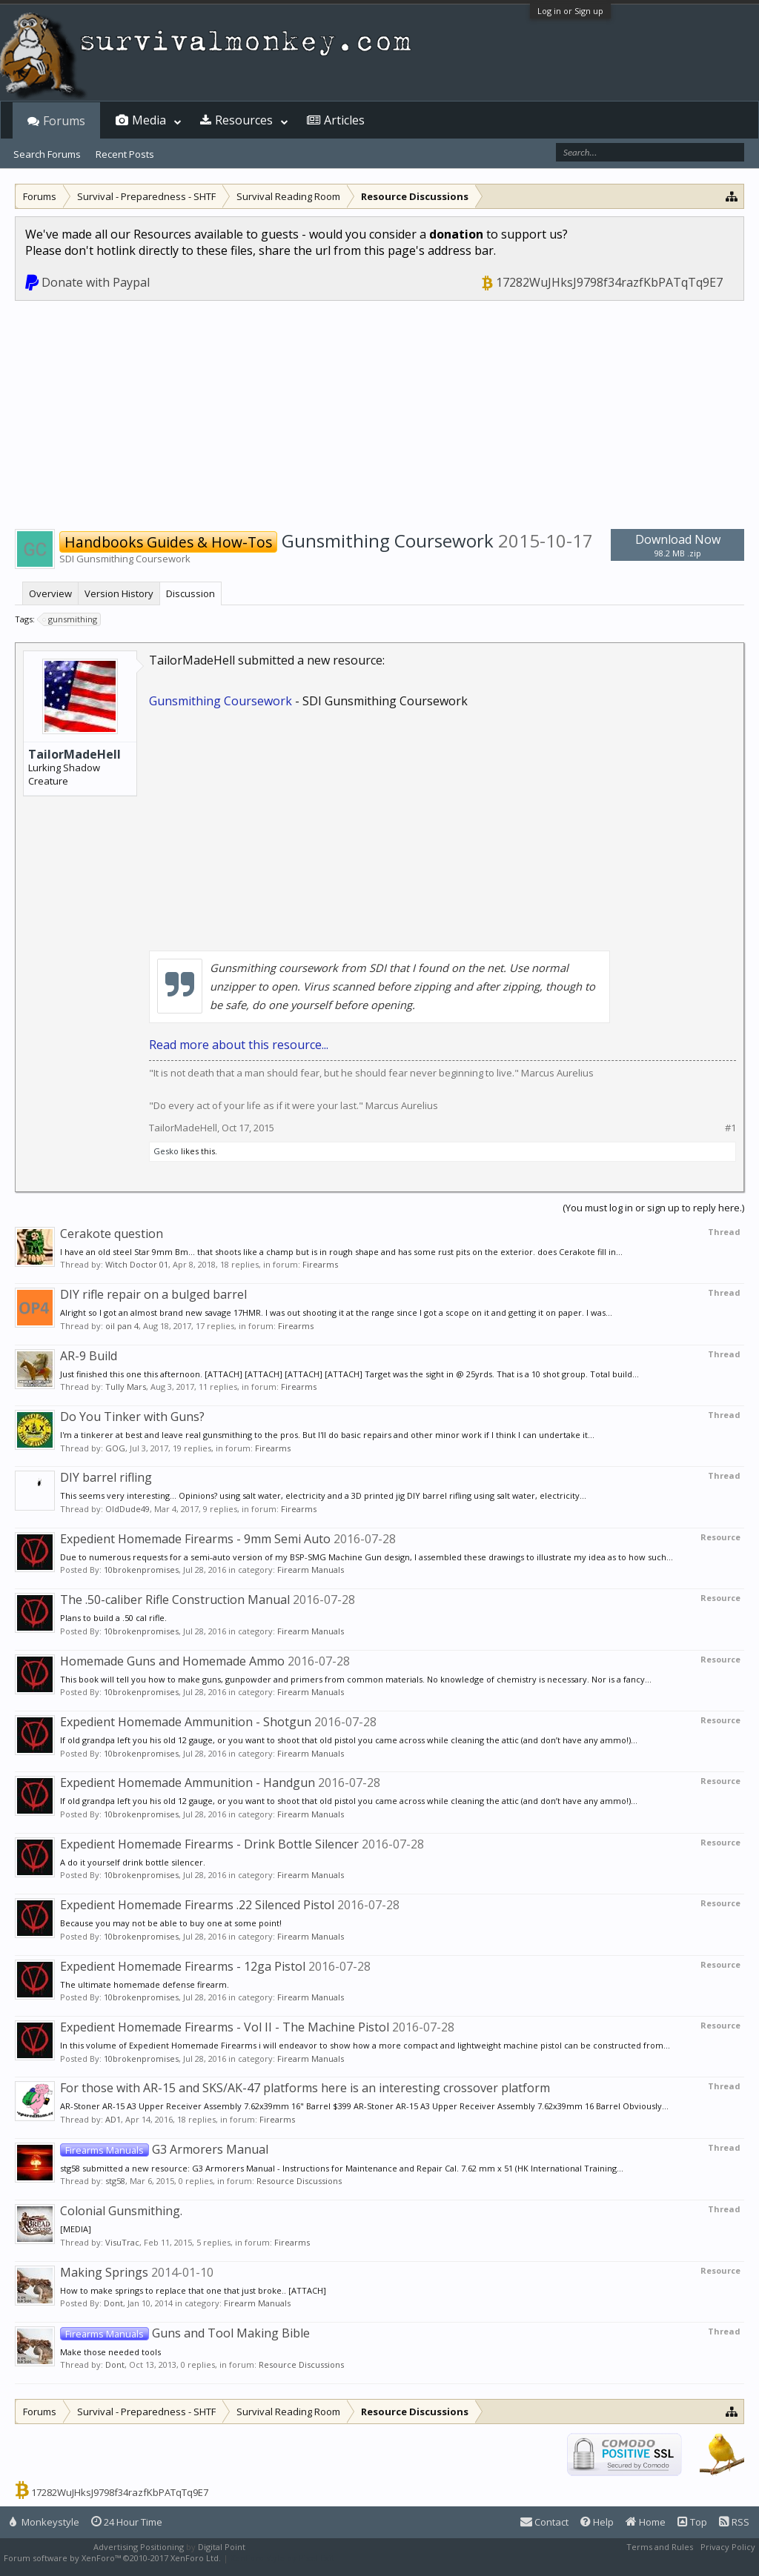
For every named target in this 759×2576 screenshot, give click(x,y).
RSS (734, 2522)
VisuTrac (122, 2242)
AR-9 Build (88, 1356)
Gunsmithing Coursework (220, 701)
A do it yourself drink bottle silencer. (132, 1862)
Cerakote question (111, 1233)
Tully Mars (125, 1386)
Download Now (677, 545)
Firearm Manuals (310, 1569)
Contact (544, 2522)
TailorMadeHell (74, 754)
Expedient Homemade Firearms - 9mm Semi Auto (195, 1539)
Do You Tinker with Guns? (132, 1416)
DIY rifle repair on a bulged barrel (153, 1294)
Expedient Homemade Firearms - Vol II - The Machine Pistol (224, 2027)
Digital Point (221, 2546)
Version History (118, 593)
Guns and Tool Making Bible (185, 2333)
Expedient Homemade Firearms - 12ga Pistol (182, 1966)
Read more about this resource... (238, 1044)
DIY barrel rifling (106, 1477)
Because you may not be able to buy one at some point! (171, 1922)
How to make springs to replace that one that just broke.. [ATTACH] (193, 2290)
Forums (64, 121)
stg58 (115, 2180)
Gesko (166, 1150)
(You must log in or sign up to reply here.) (653, 1207)
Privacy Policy (727, 2546)
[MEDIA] (75, 2228)
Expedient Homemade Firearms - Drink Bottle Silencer (209, 1844)
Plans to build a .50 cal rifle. (113, 1617)
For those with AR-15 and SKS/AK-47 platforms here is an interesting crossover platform (305, 2088)
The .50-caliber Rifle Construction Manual (175, 1599)
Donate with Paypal (96, 282)
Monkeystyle (44, 2522)
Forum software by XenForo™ (112, 2557)
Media (149, 120)
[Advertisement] (379, 412)
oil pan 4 (122, 1325)
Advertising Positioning (138, 2546)
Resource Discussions (299, 2180)
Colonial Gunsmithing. (121, 2211)
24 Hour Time (126, 2522)
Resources (244, 120)
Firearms (320, 1264)
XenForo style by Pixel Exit (282, 2557)
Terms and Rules (659, 2546)
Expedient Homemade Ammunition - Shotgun (185, 1722)
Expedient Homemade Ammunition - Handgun (187, 1782)
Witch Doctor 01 (136, 1264)
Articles (344, 120)
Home (646, 2522)
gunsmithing (70, 619)
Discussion (190, 593)
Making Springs (104, 2272)
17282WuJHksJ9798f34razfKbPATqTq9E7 (609, 282)
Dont (113, 2303)
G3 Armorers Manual (164, 2149)
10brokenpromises (141, 1569)
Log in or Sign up (570, 10)
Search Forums (47, 154)
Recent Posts (125, 154)
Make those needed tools (110, 2351)
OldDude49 (127, 1508)
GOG (115, 1448)
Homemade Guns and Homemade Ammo (172, 1661)
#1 (730, 1128)
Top (692, 2522)
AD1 (113, 2119)
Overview (50, 593)
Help (597, 2522)
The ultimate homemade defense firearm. (144, 1984)
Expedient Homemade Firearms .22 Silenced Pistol (197, 1905)
